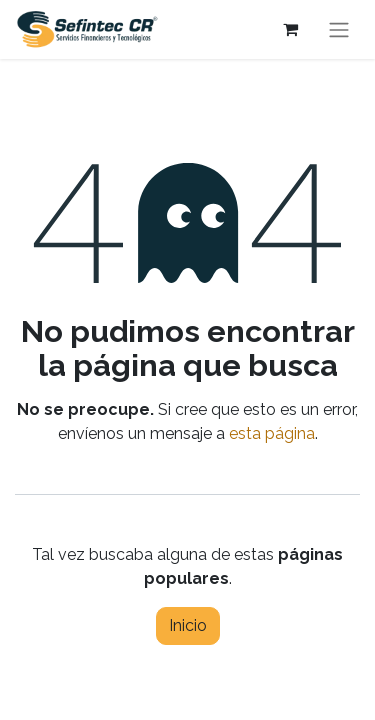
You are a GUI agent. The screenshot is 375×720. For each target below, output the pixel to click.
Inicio (188, 625)
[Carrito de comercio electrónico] (290, 29)
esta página (272, 433)
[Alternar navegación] (339, 29)
